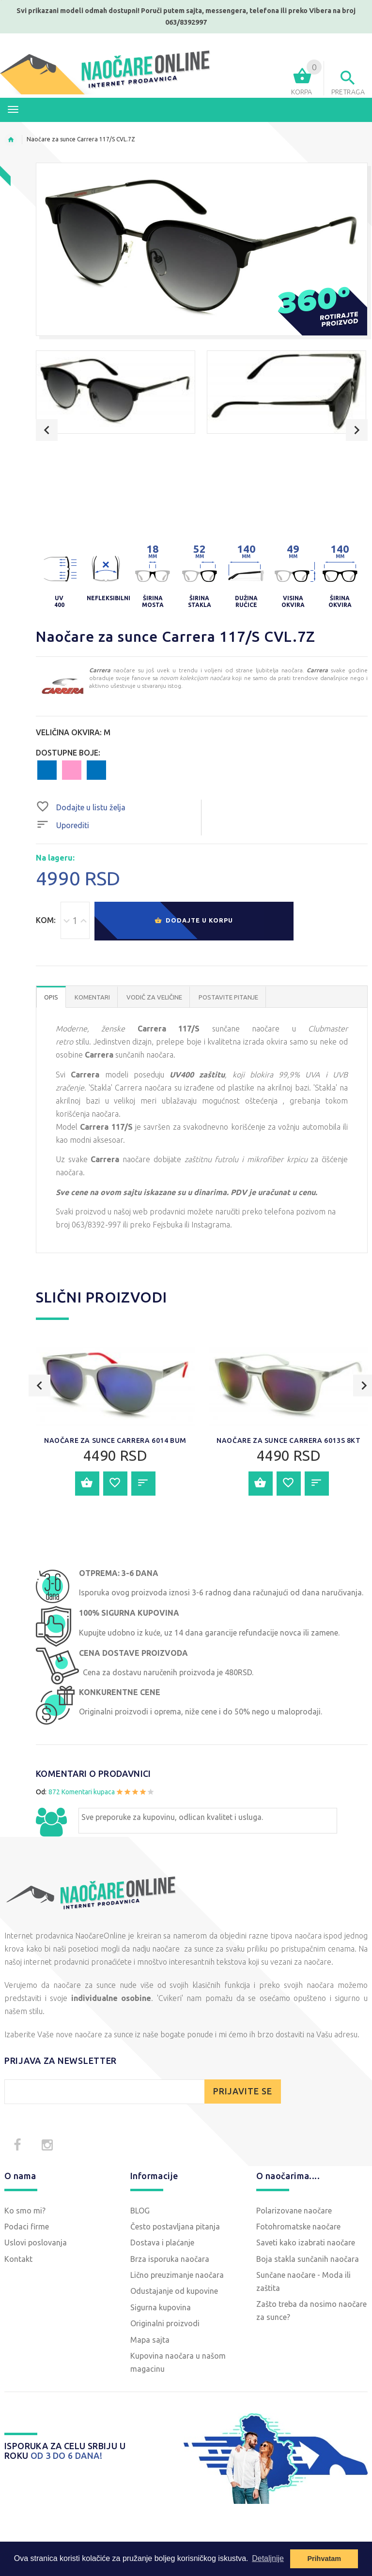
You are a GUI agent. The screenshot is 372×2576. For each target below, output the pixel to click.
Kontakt (18, 2259)
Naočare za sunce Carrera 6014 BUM (115, 1440)
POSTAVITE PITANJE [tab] (228, 997)
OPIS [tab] (51, 997)
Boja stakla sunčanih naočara (307, 2259)
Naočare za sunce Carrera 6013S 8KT (288, 1440)
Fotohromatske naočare (298, 2226)
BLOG (140, 2210)
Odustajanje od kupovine (174, 2291)
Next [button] (357, 430)
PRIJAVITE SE (242, 2091)
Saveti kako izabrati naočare (305, 2242)
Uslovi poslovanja (35, 2242)
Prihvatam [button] (324, 2558)
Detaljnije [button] (268, 2558)
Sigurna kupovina (160, 2307)
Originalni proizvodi (165, 2323)
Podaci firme (26, 2226)
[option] (115, 392)
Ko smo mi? (25, 2210)
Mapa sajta (150, 2339)
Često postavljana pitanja (175, 2226)
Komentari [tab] (92, 997)
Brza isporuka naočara (169, 2259)
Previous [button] (47, 430)
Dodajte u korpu (194, 921)
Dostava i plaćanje (162, 2242)
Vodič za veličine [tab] (154, 997)
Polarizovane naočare (294, 2210)
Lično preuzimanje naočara (177, 2275)
